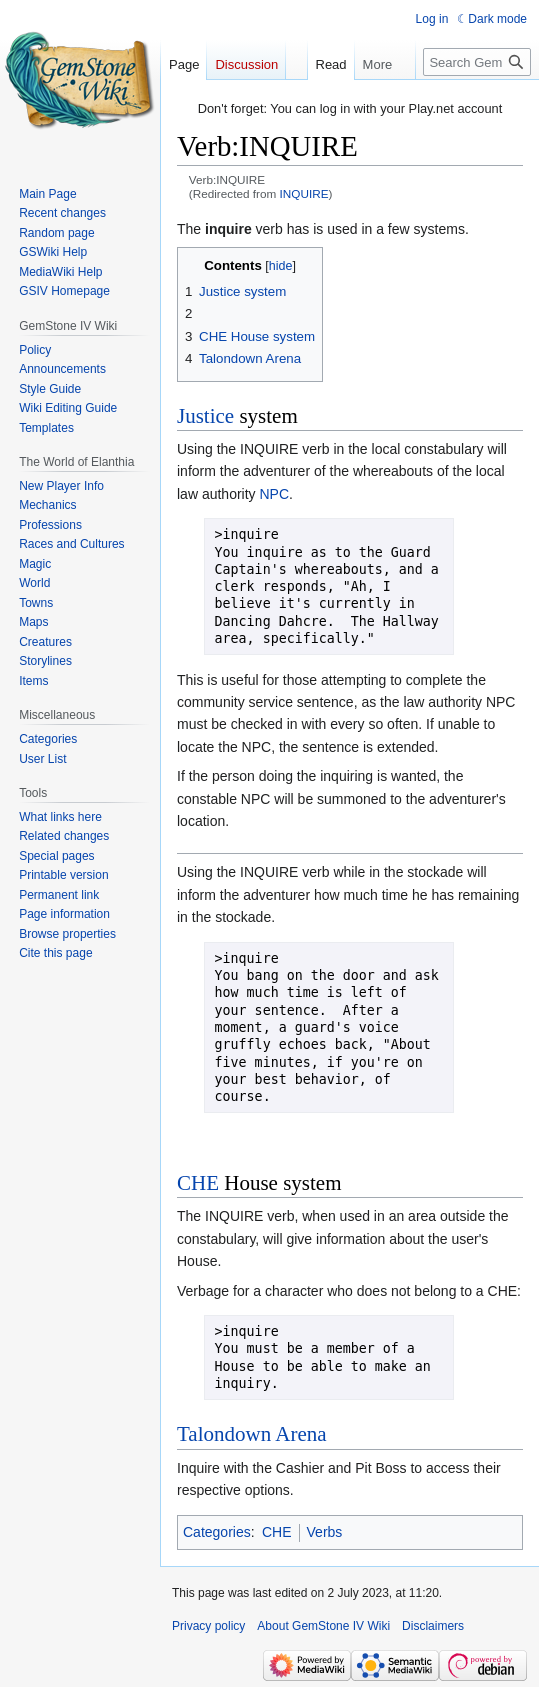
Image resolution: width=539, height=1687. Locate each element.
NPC (274, 494)
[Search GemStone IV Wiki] (477, 62)
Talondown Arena (252, 1434)
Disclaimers (433, 1626)
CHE (198, 1183)
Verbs (325, 1532)
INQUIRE (304, 193)
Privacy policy (208, 1626)
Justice (205, 416)
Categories (217, 1532)
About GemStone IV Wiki (323, 1626)
